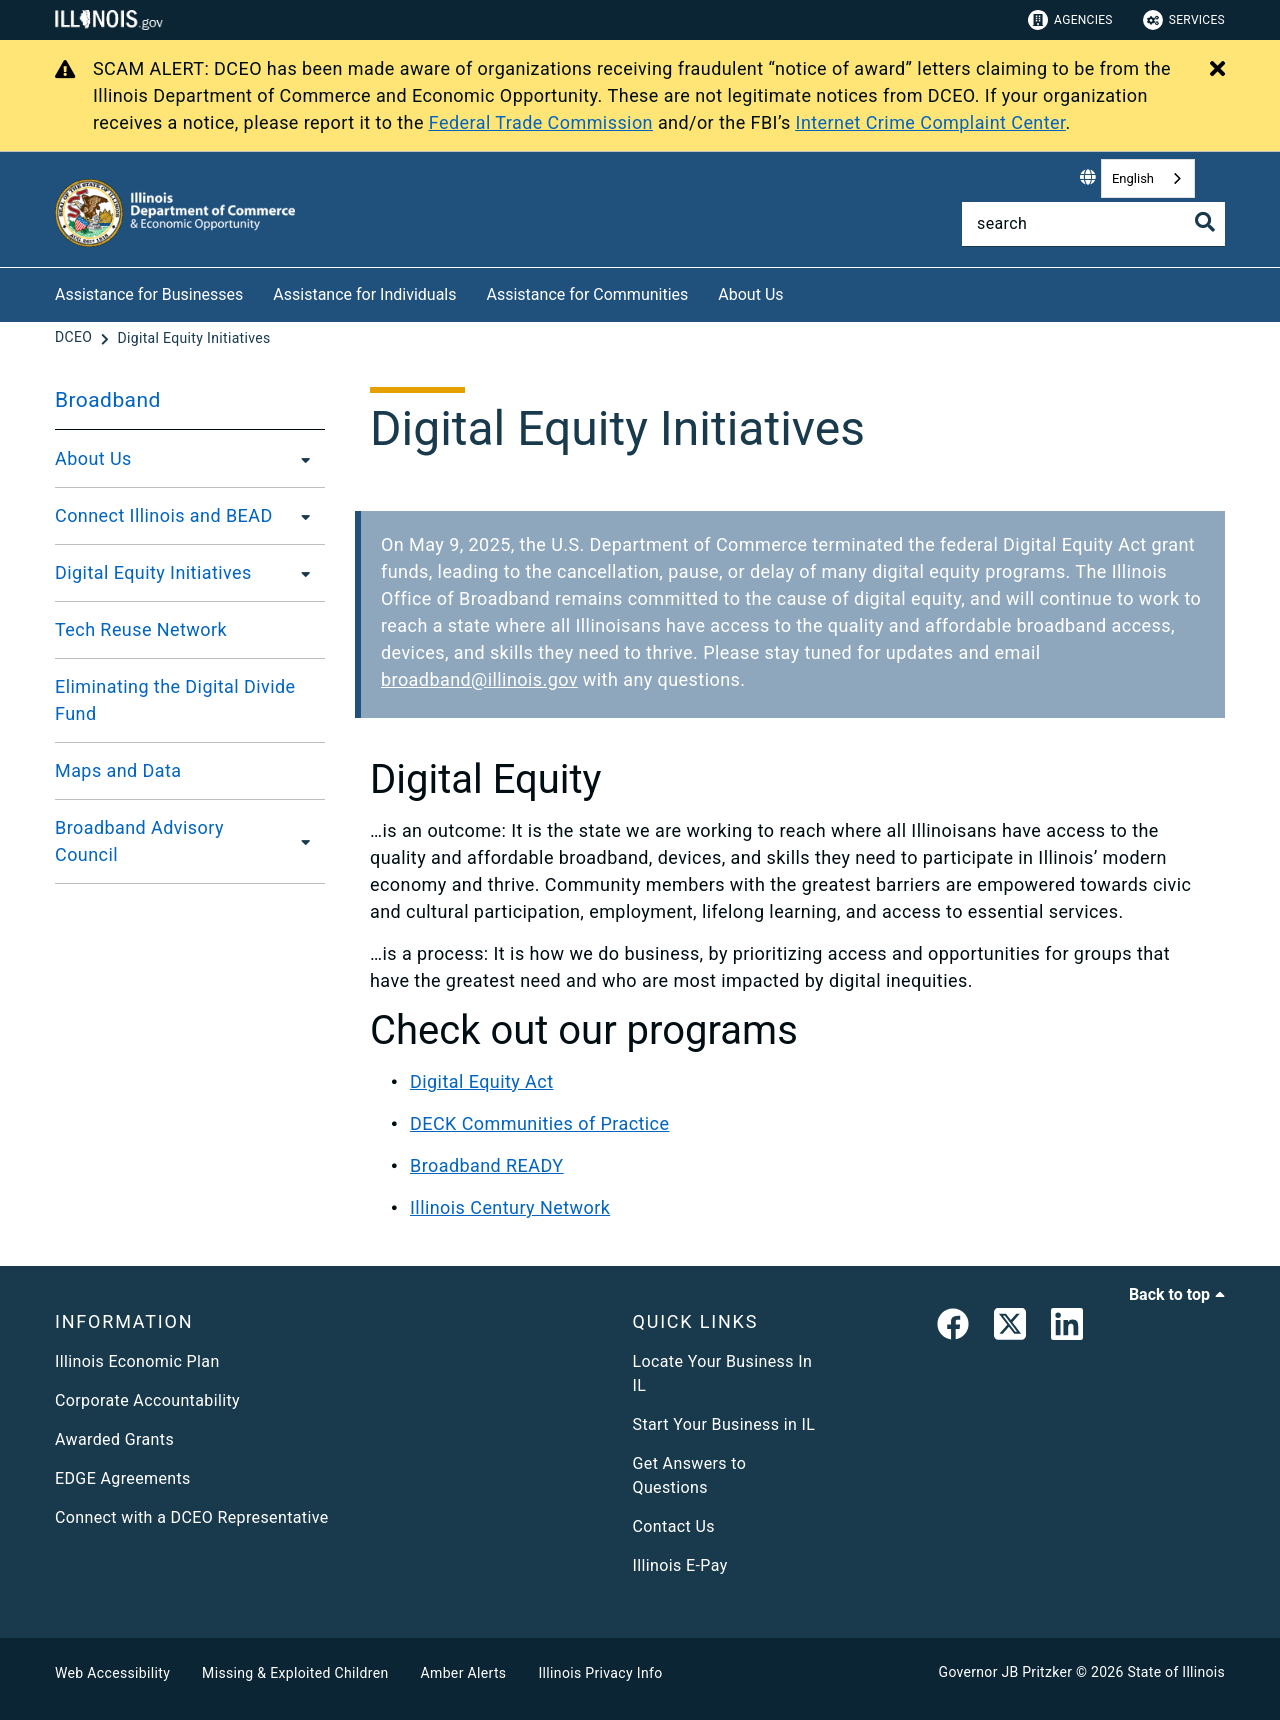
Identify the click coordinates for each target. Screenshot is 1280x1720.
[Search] (1093, 224)
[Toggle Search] (1205, 222)
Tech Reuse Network (141, 629)
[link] (953, 1328)
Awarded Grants (114, 1439)
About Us (750, 294)
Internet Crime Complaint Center (931, 122)
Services (1184, 20)
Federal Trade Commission (541, 122)
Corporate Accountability (147, 1400)
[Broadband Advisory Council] (301, 841)
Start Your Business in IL (724, 1424)
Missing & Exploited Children (295, 1673)
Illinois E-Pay (680, 1565)
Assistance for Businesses (149, 294)
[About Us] (799, 291)
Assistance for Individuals (364, 294)
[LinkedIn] (1067, 1328)
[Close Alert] (1217, 70)
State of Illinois (1176, 1672)
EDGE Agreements (123, 1478)
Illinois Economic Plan (137, 1361)
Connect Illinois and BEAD (164, 515)
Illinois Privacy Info (600, 1673)
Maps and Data (118, 770)
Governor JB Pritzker (1006, 1672)
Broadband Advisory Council (139, 841)
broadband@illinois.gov (479, 679)
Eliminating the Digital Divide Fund (175, 700)
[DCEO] (75, 338)
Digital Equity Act (481, 1081)
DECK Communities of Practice (539, 1123)
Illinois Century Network (510, 1207)
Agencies (1070, 20)
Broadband (108, 400)
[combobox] (1148, 178)
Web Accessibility (112, 1673)
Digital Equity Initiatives (153, 572)
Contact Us (674, 1526)
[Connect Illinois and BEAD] (300, 516)
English (1133, 178)
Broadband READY (487, 1165)
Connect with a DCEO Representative (192, 1517)
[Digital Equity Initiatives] (193, 338)
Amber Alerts (464, 1673)
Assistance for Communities (588, 294)
